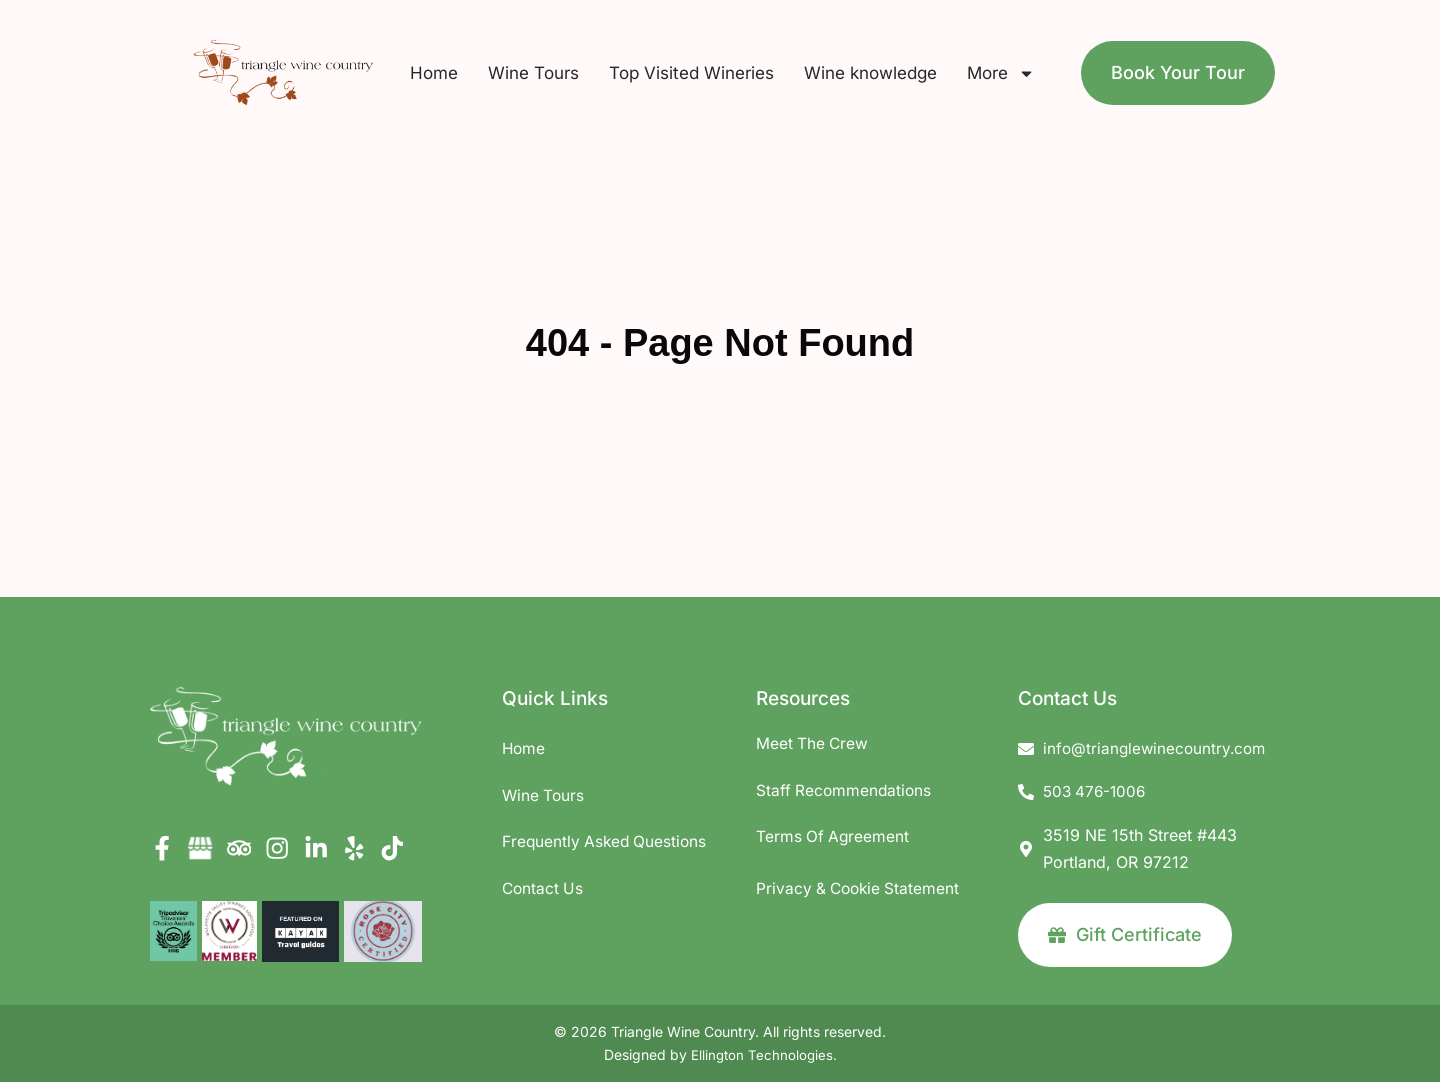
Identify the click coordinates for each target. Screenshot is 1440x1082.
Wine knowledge (870, 73)
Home (434, 73)
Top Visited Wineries (691, 73)
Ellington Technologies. (763, 1055)
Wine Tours (533, 73)
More (1001, 73)
